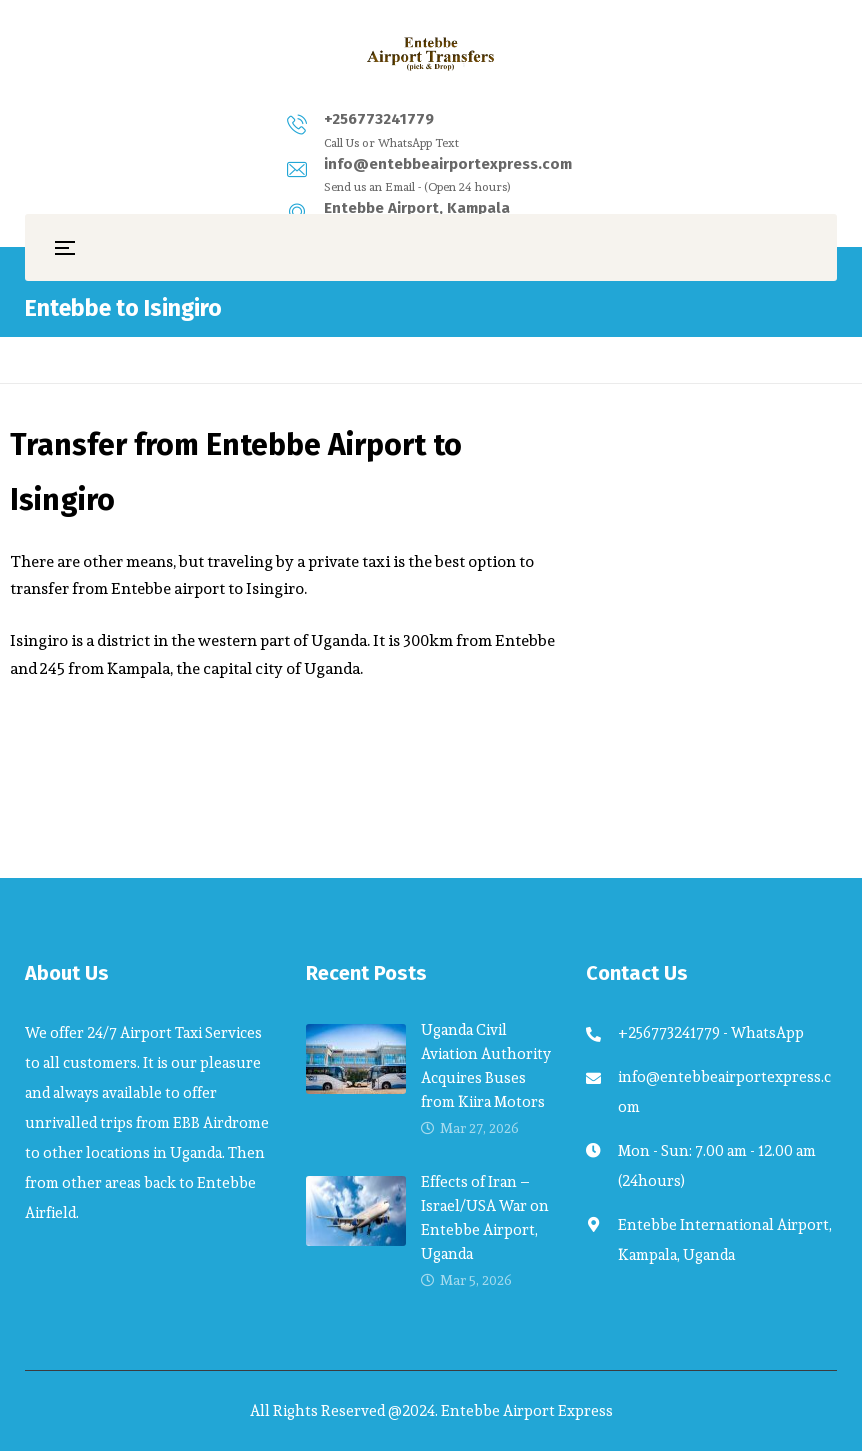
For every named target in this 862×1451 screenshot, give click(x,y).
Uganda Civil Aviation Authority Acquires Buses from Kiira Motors (486, 1065)
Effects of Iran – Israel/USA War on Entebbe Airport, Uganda (485, 1217)
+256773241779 (158, 119)
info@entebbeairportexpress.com (423, 119)
